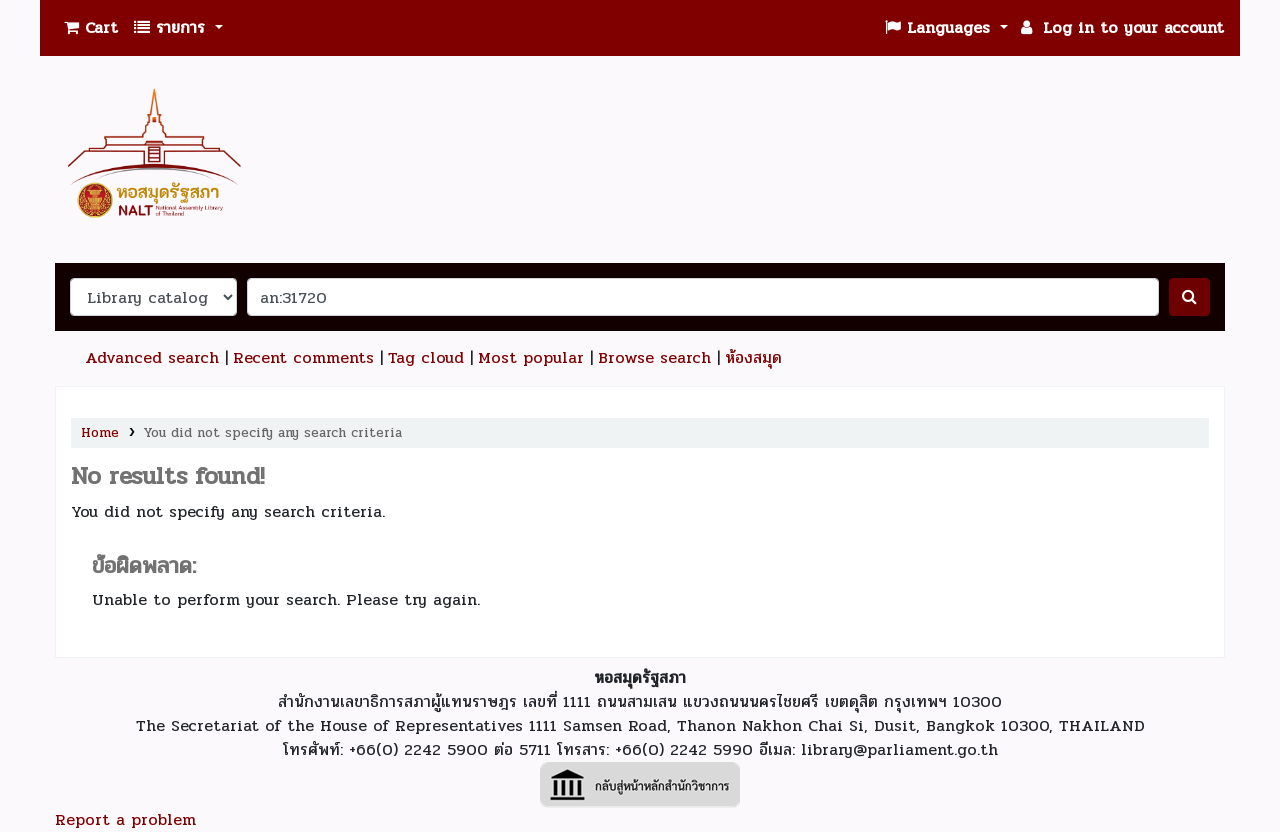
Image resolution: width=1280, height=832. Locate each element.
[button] (91, 28)
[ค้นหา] (1189, 297)
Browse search (654, 357)
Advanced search (152, 357)
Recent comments (303, 357)
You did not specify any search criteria (272, 432)
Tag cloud (426, 357)
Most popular (531, 357)
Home (100, 432)
